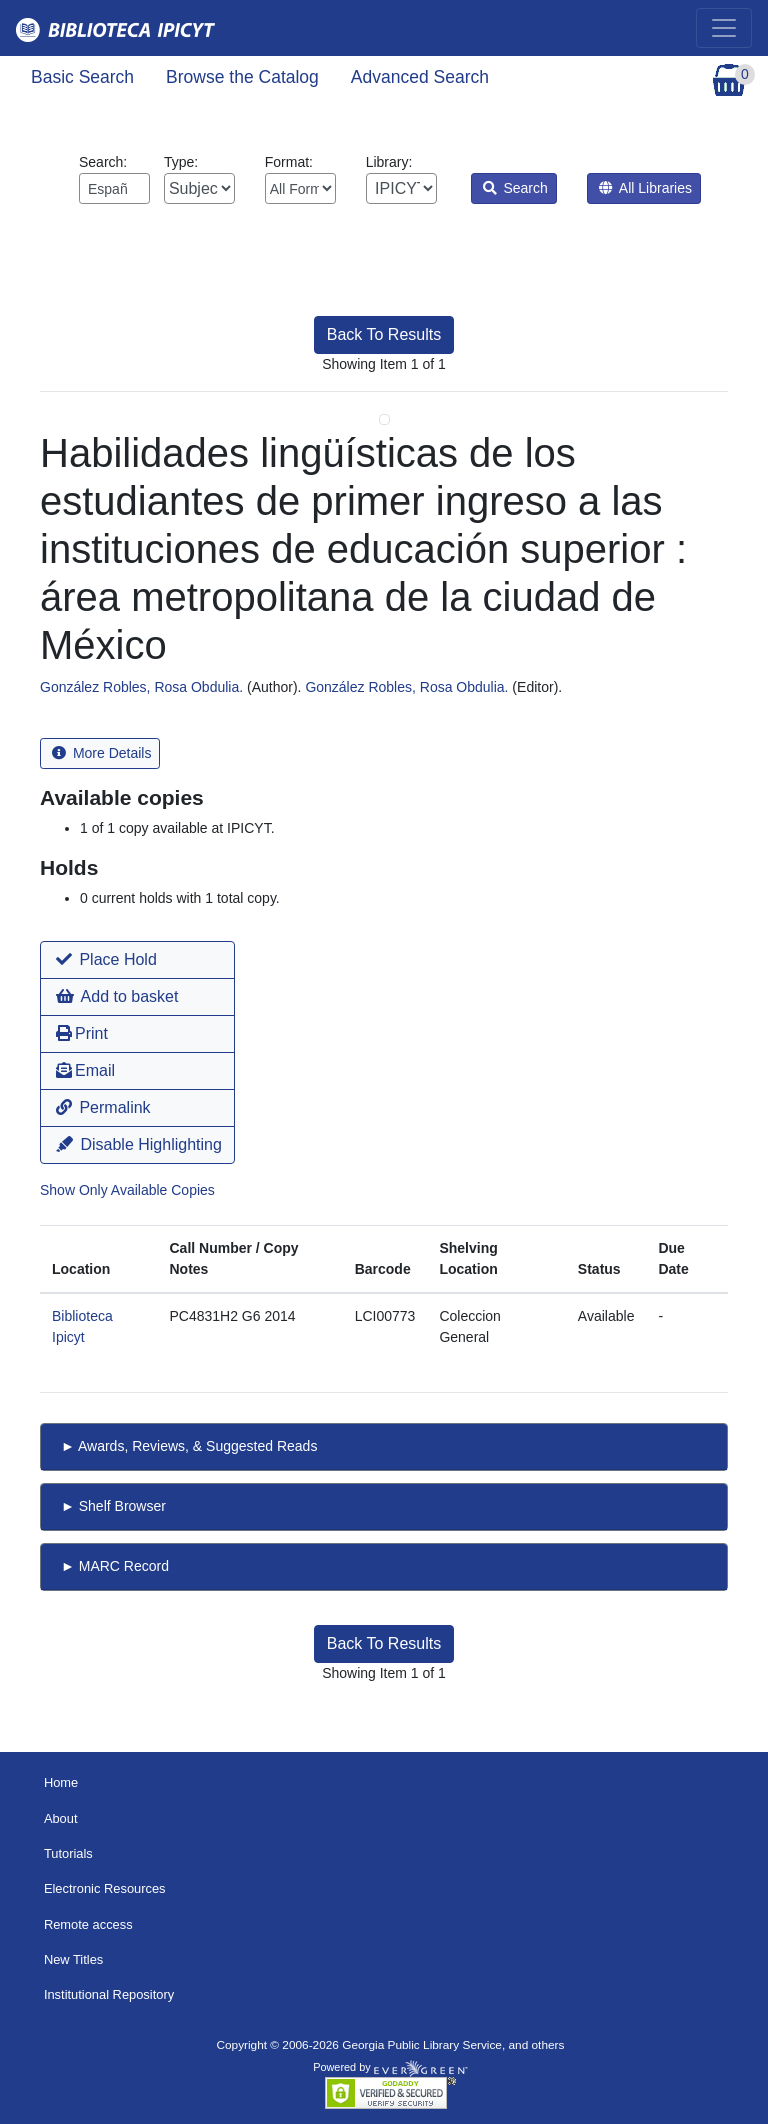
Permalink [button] (103, 1107)
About (61, 1818)
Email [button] (85, 1070)
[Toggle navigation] (724, 28)
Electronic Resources (105, 1888)
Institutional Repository (109, 1994)
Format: (300, 179)
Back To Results (384, 334)
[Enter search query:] (114, 188)
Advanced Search (420, 77)
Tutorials (68, 1853)
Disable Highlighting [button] (139, 1144)
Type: (199, 179)
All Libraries (645, 188)
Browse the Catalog (242, 77)
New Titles (73, 1959)
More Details (101, 753)
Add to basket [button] (117, 996)
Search (515, 188)
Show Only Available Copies (127, 1190)
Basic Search (82, 77)
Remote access (88, 1924)
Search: (114, 179)
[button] (137, 960)
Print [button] (82, 1033)
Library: (401, 179)
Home (61, 1782)
